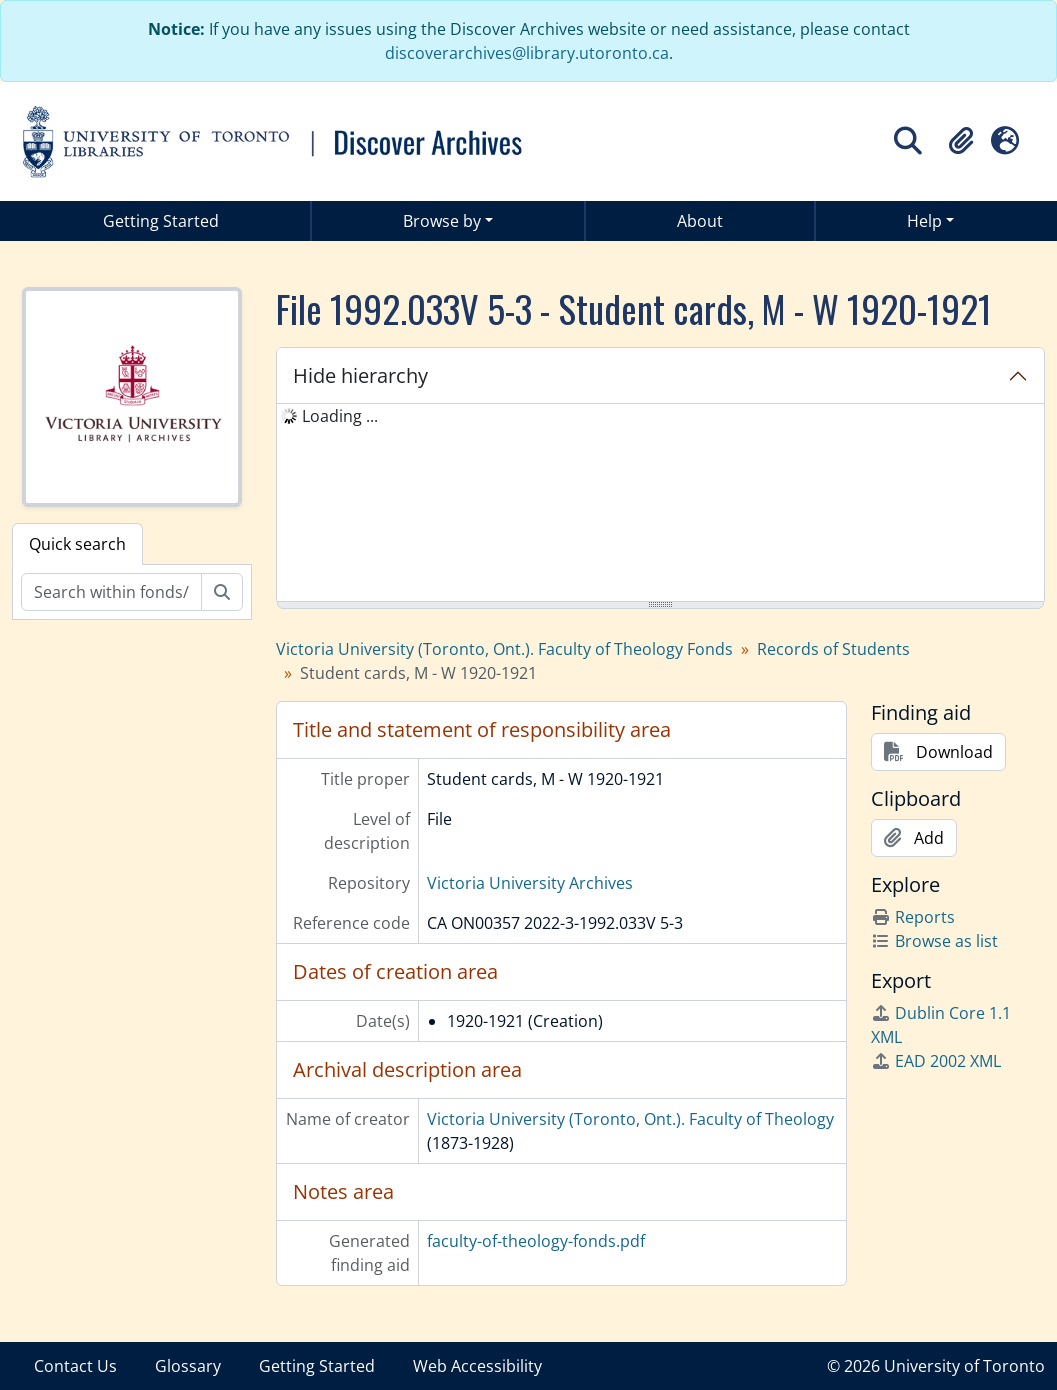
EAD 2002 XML (936, 1061)
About (700, 221)
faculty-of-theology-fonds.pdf (536, 1241)
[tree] (660, 504)
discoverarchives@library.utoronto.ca (527, 53)
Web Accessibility (477, 1366)
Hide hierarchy (360, 375)
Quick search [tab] (77, 544)
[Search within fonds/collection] (111, 592)
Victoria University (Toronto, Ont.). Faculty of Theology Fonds (504, 649)
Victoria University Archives (530, 883)
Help (924, 221)
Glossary (188, 1366)
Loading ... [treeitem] (340, 416)
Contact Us (75, 1366)
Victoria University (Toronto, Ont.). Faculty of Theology (630, 1119)
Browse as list (934, 941)
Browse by (442, 221)
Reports (913, 917)
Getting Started (161, 221)
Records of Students (833, 649)
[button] (961, 141)
